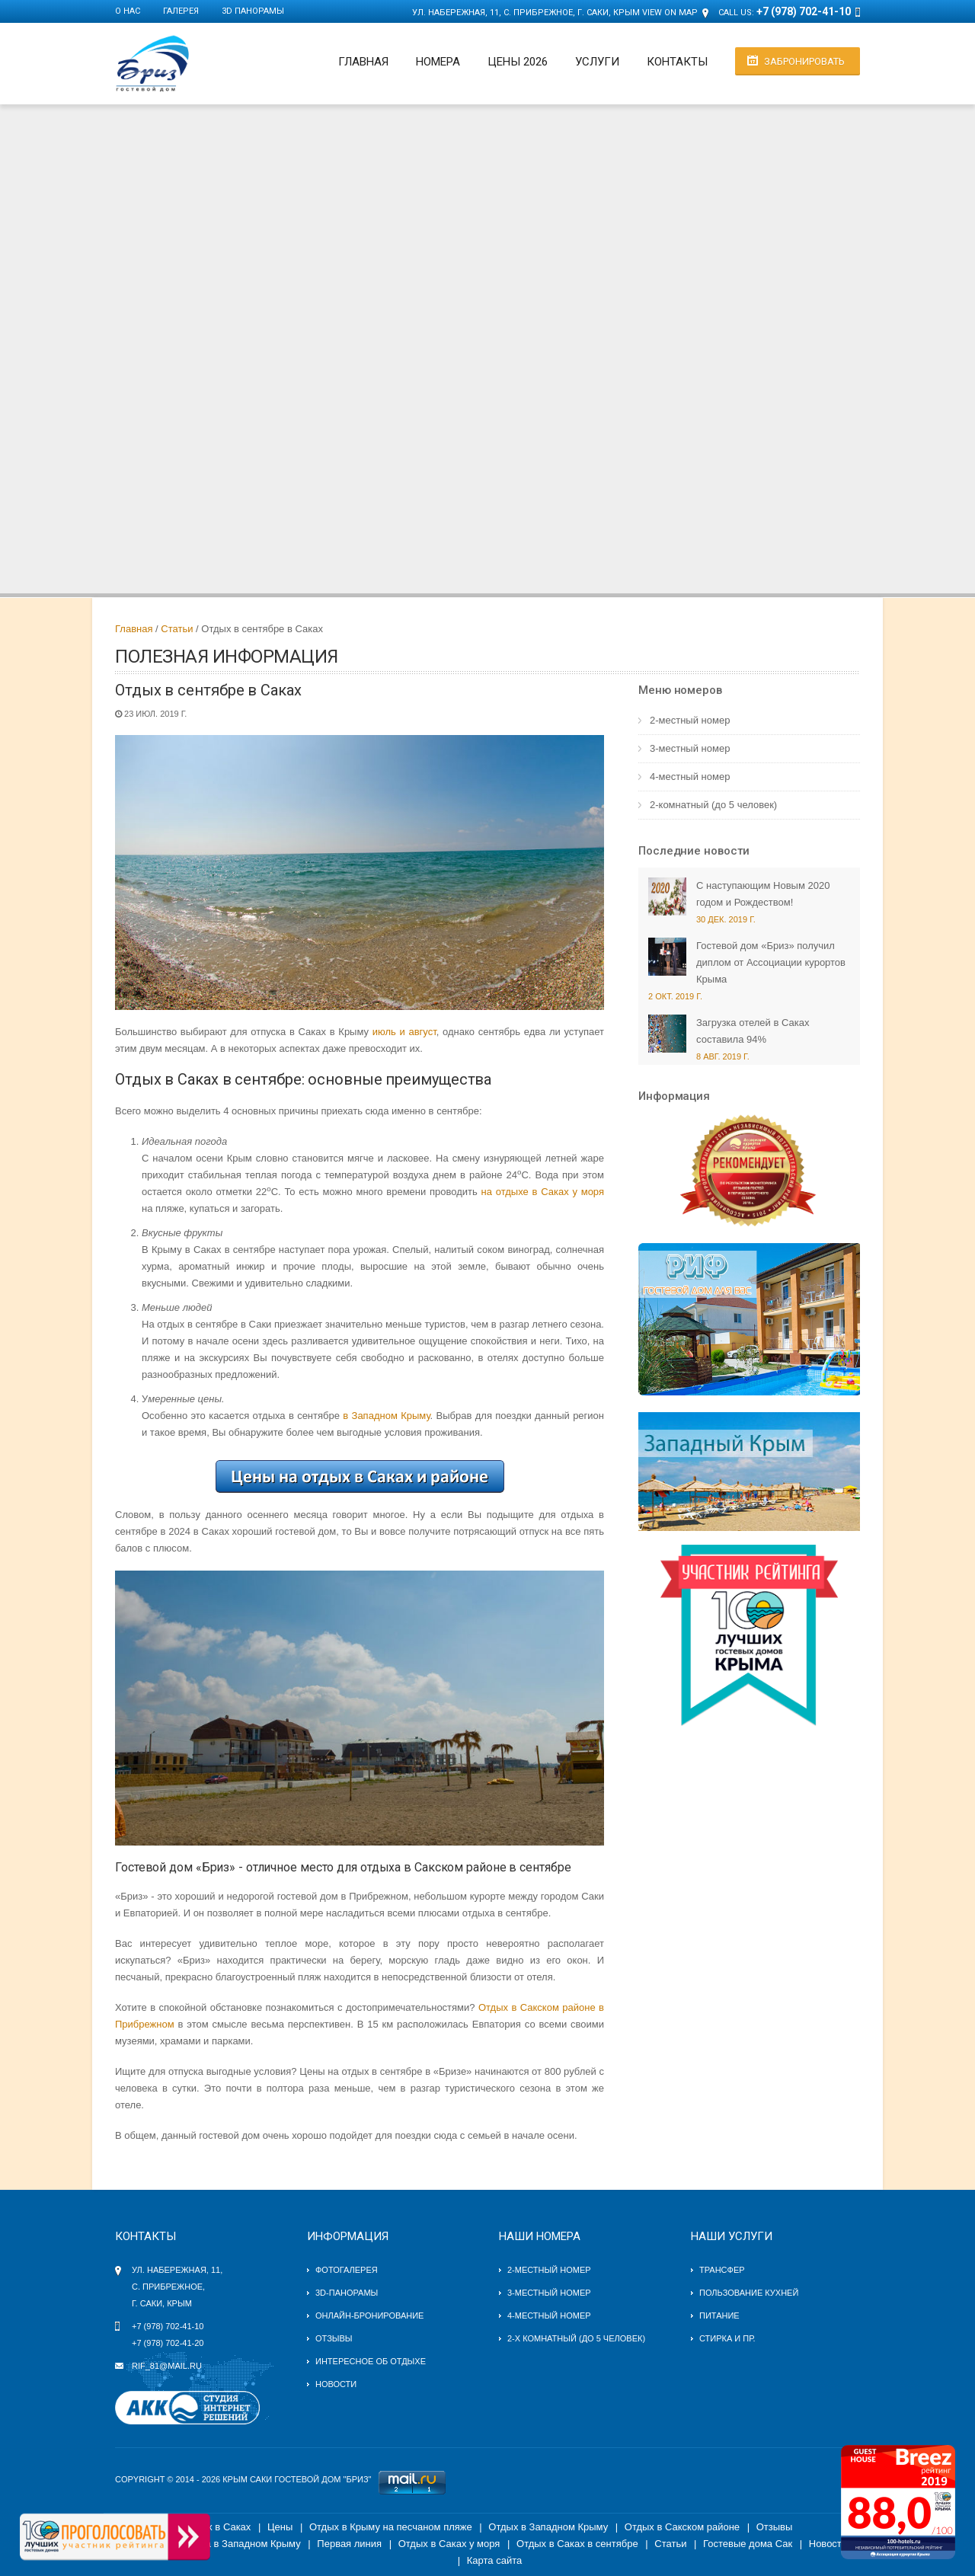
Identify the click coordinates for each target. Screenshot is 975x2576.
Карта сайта (494, 2560)
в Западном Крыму (386, 1415)
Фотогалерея (346, 2269)
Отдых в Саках (217, 2527)
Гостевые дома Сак (747, 2543)
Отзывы (334, 2338)
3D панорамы (253, 11)
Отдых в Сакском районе (682, 2527)
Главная (363, 62)
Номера (438, 62)
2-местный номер (690, 720)
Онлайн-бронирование (369, 2315)
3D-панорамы (346, 2292)
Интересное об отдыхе (370, 2361)
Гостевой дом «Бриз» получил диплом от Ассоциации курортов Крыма (771, 962)
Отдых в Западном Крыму (548, 2527)
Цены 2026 (518, 62)
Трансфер (722, 2269)
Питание (719, 2315)
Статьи (177, 628)
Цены (279, 2527)
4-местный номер (690, 776)
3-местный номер (690, 748)
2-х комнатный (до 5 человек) (576, 2338)
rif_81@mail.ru (167, 2365)
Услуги (597, 62)
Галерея (181, 11)
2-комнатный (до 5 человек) (713, 804)
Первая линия (349, 2543)
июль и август (404, 1031)
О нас (127, 11)
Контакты (677, 62)
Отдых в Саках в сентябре (577, 2543)
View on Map (670, 13)
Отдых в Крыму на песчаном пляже (390, 2527)
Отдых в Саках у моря (449, 2543)
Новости (335, 2384)
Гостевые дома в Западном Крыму (221, 2543)
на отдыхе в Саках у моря (542, 1191)
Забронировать (804, 61)
